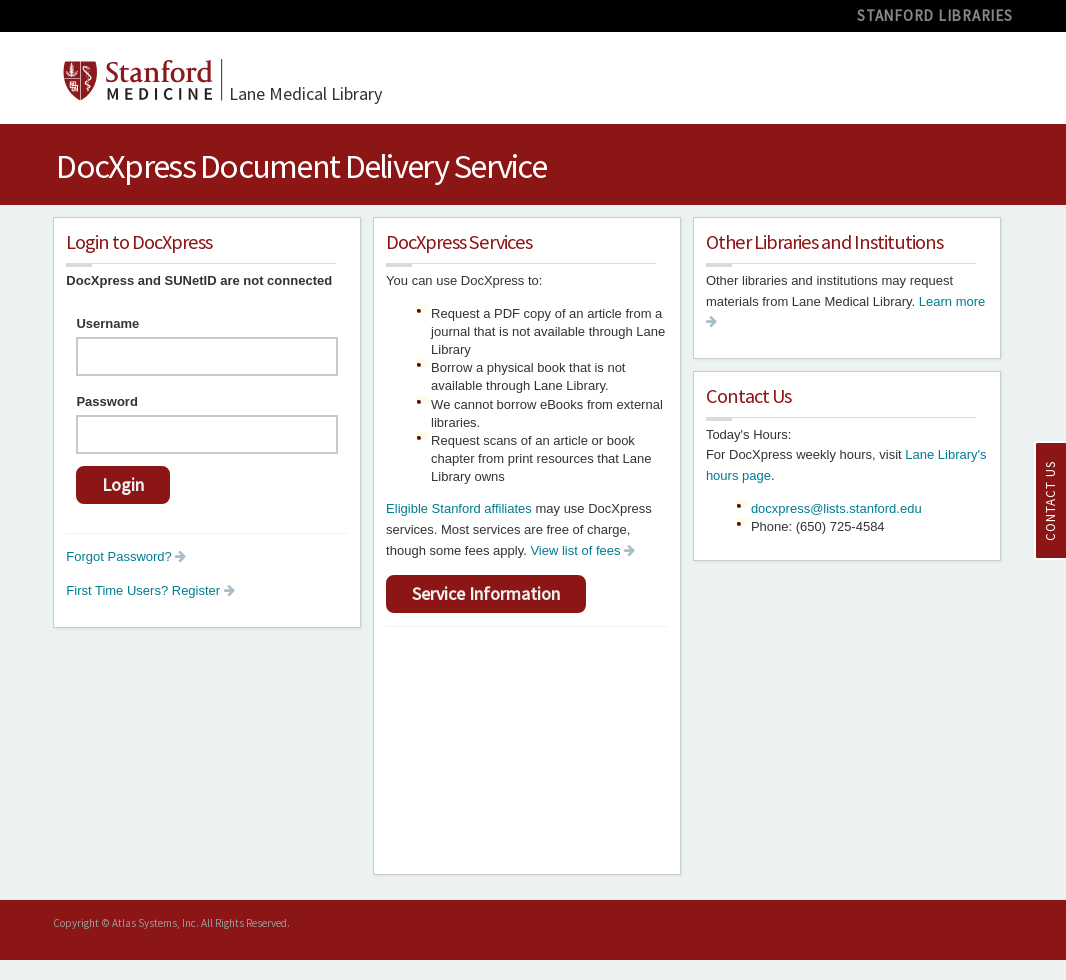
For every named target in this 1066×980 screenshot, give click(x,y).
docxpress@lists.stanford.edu (836, 508)
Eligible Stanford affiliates (459, 508)
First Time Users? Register (150, 590)
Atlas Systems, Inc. (155, 923)
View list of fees (582, 550)
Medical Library (305, 93)
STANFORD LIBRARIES (935, 15)
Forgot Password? (126, 556)
